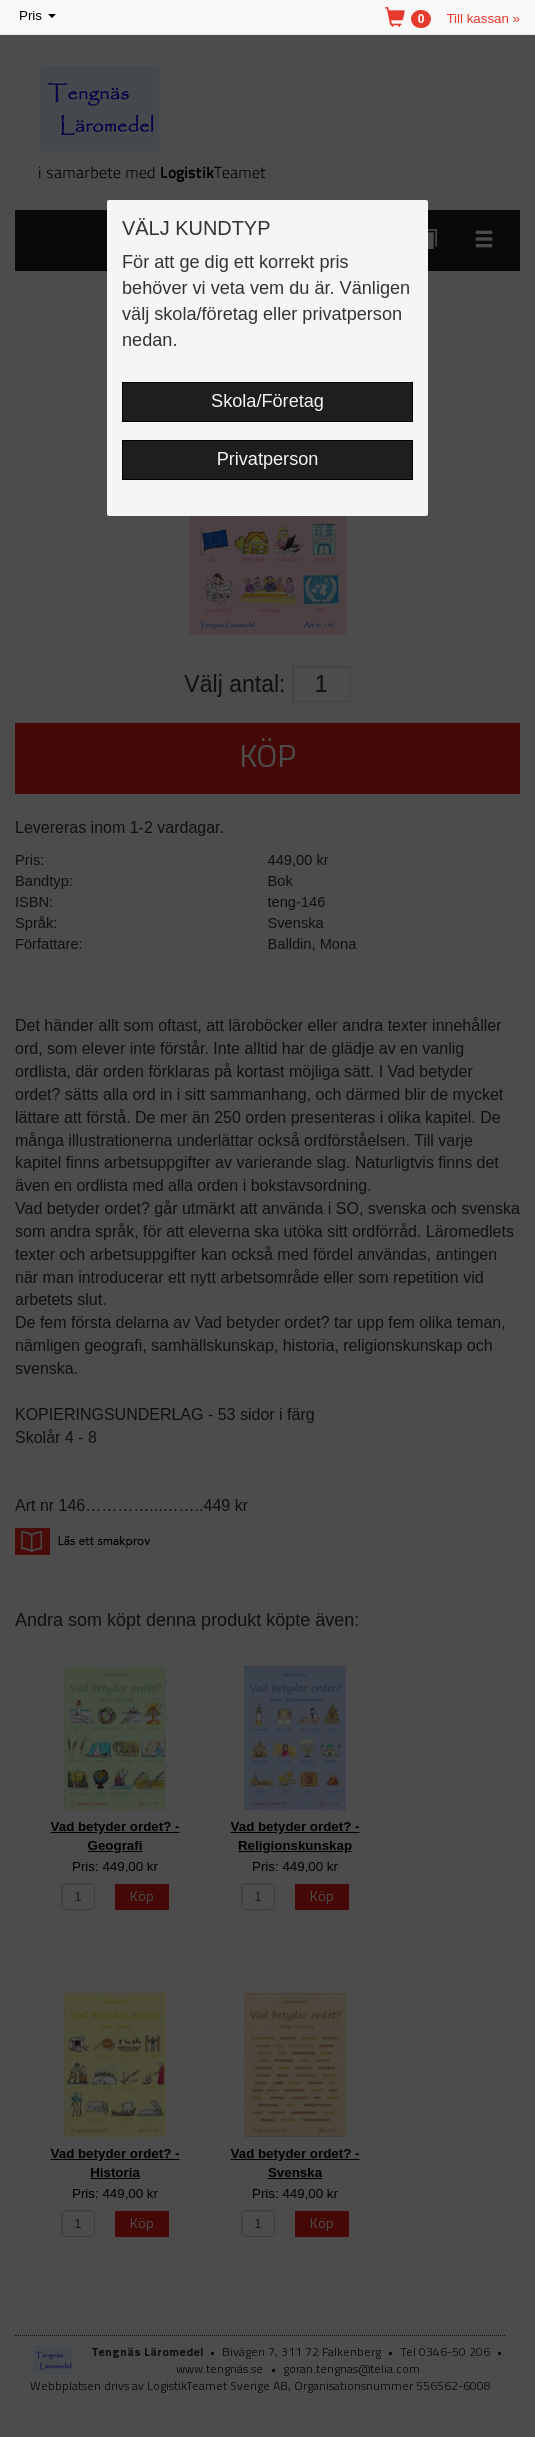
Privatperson (268, 459)
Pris (39, 16)
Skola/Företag (267, 401)
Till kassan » (483, 18)
